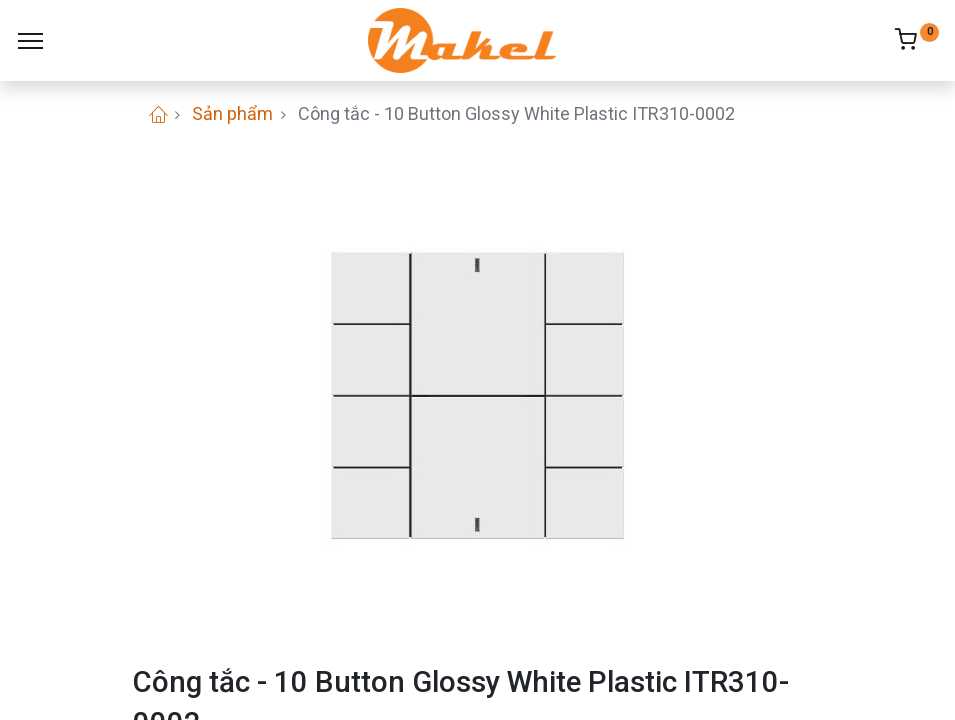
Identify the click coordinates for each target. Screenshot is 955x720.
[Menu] (30, 41)
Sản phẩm (232, 113)
